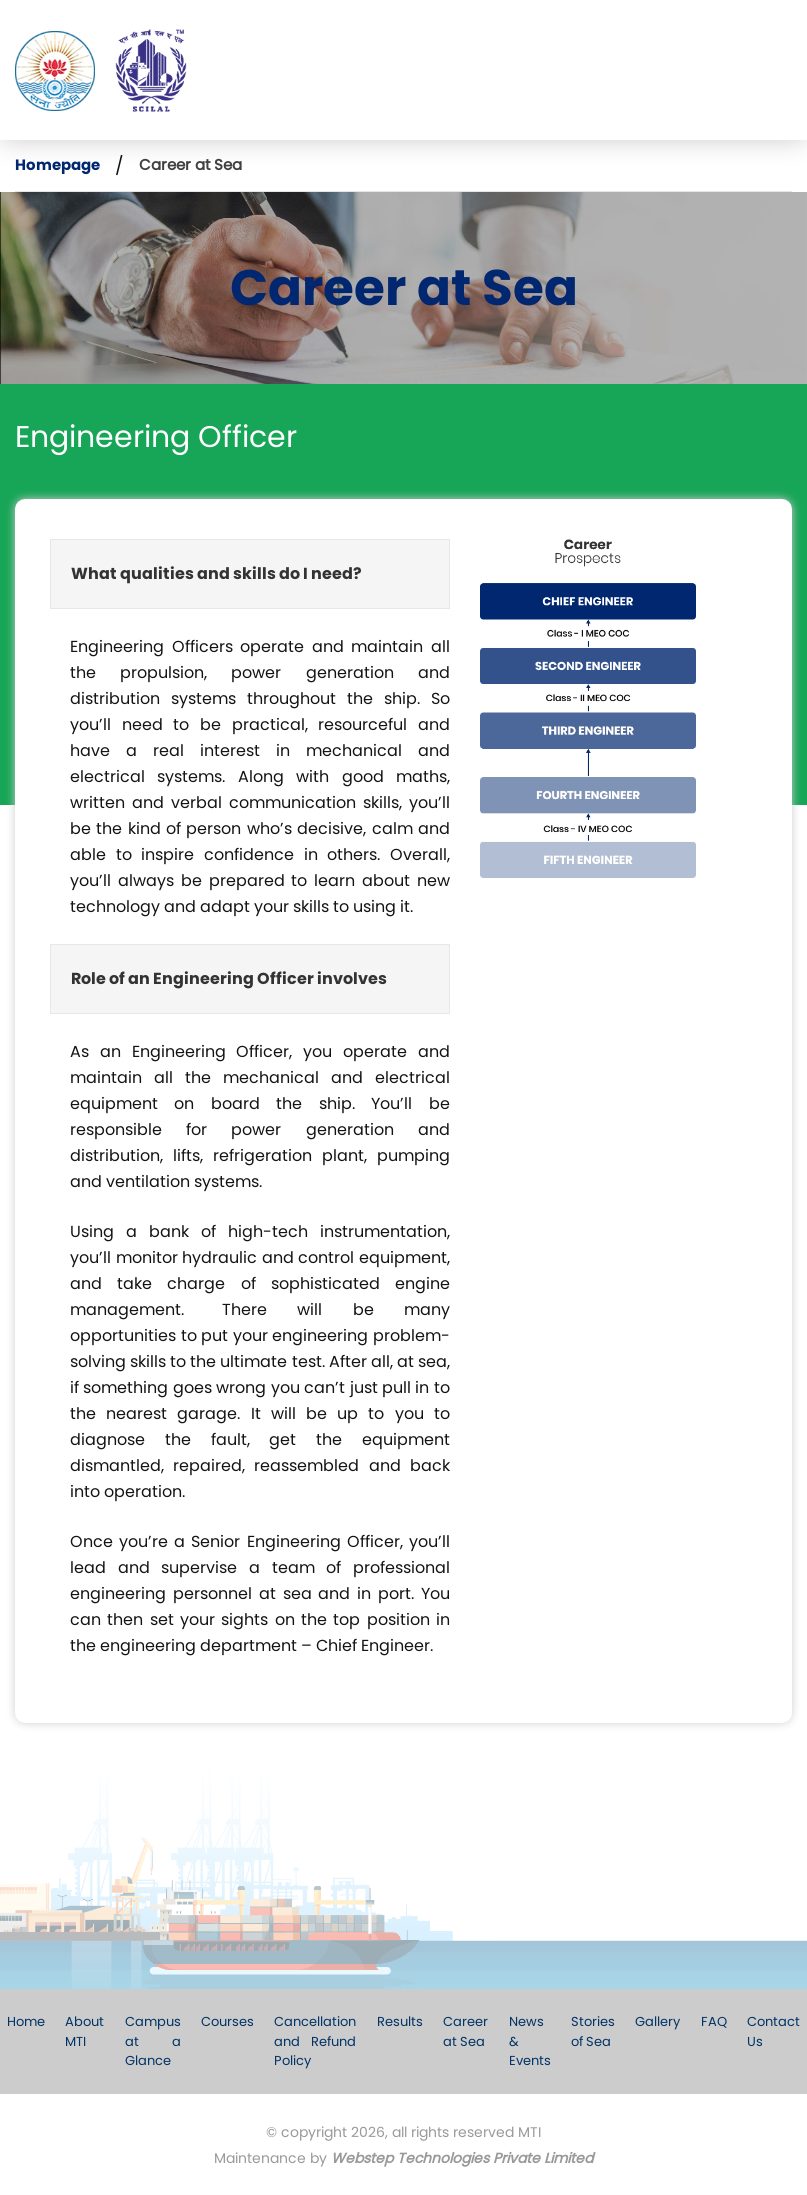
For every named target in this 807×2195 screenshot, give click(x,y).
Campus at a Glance (154, 2041)
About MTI (86, 2031)
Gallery (656, 2021)
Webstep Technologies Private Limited (462, 2158)
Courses (228, 2021)
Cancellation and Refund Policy (316, 2041)
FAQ (712, 2021)
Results (400, 2021)
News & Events (529, 2041)
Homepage (57, 164)
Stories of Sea (592, 2031)
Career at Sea (465, 2031)
